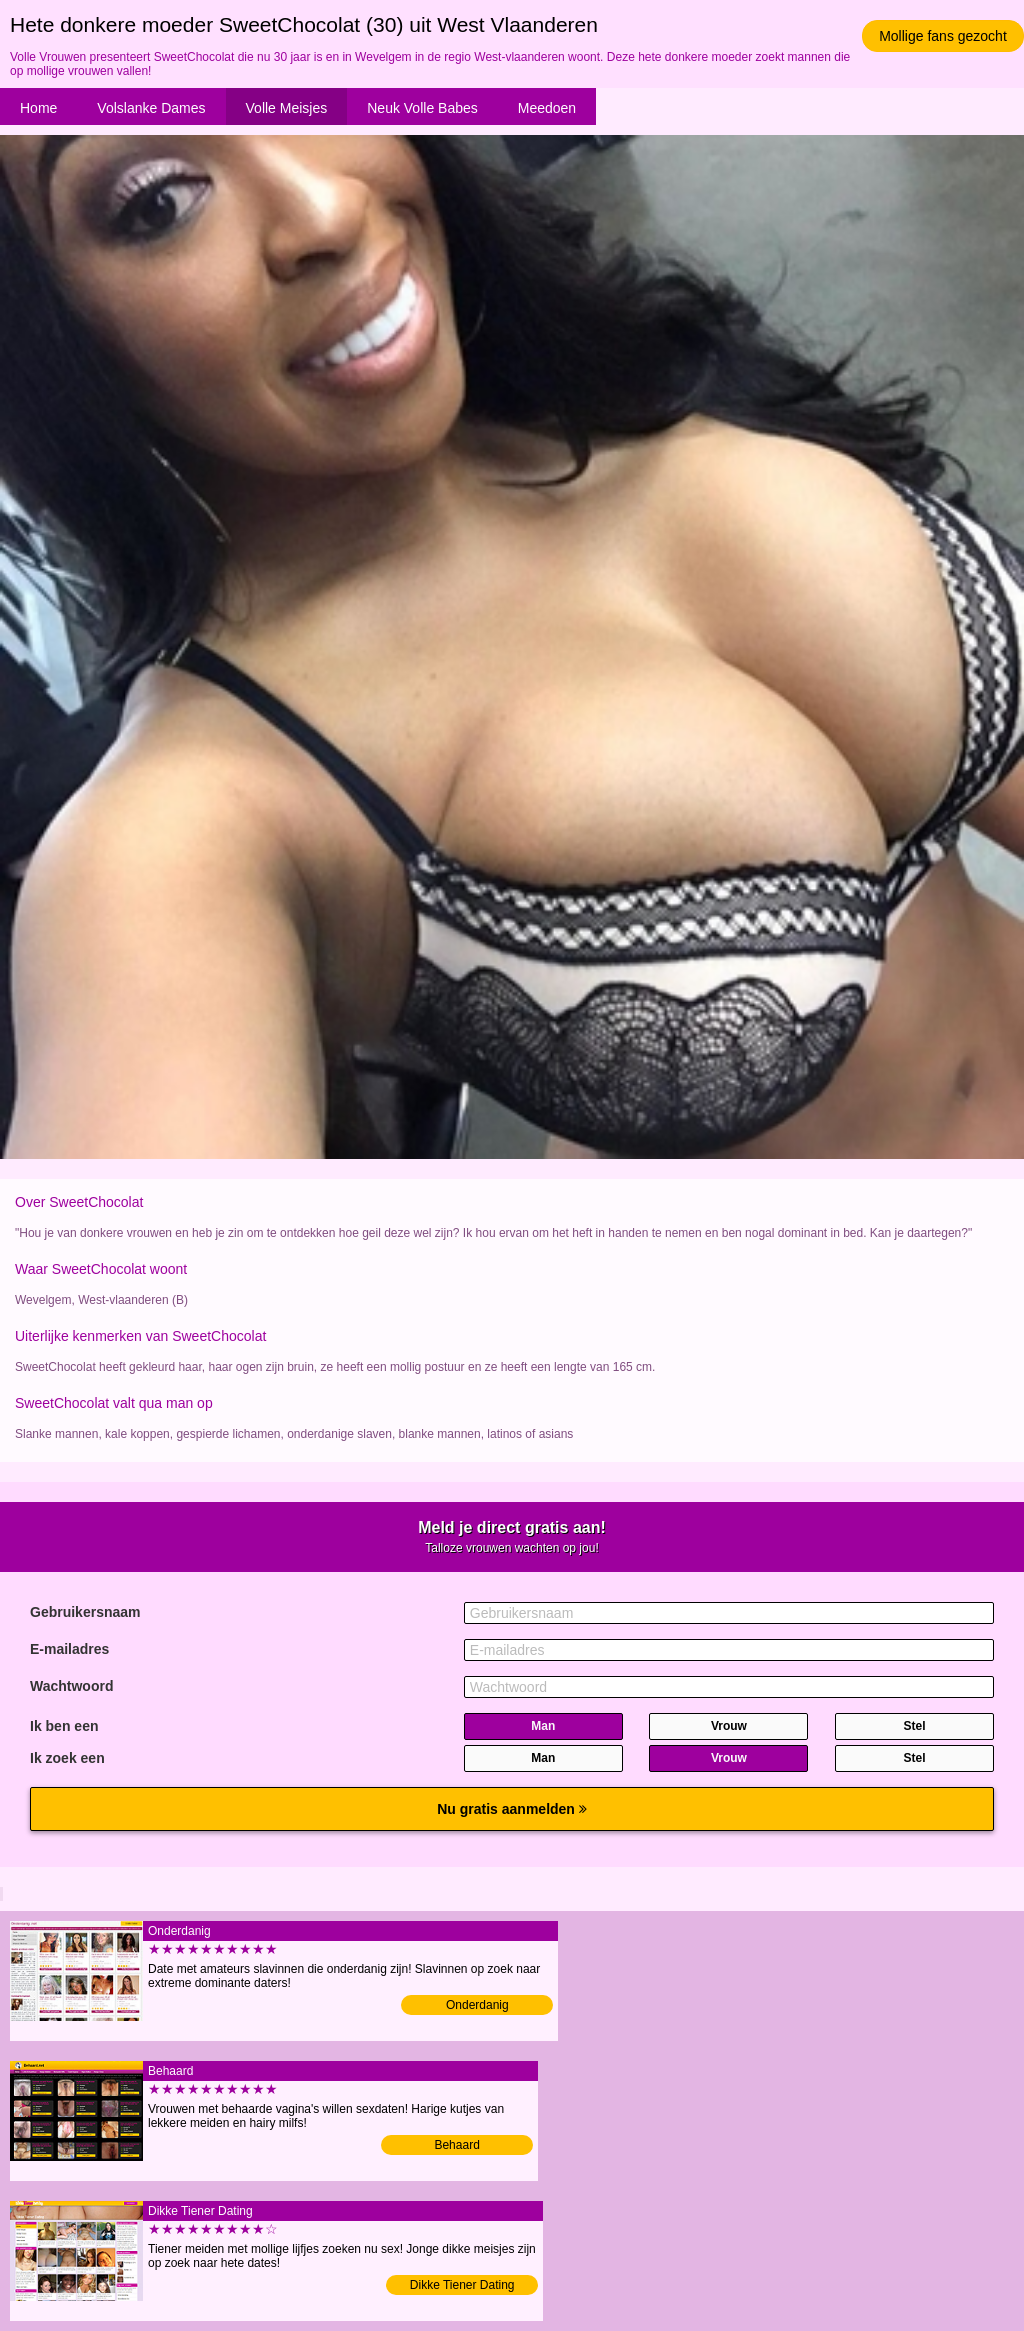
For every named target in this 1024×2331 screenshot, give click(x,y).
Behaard (456, 2145)
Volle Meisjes (287, 108)
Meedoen (547, 108)
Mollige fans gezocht (943, 36)
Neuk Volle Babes (422, 108)
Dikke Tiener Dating (462, 2285)
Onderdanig (477, 2005)
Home (38, 108)
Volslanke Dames (151, 108)
